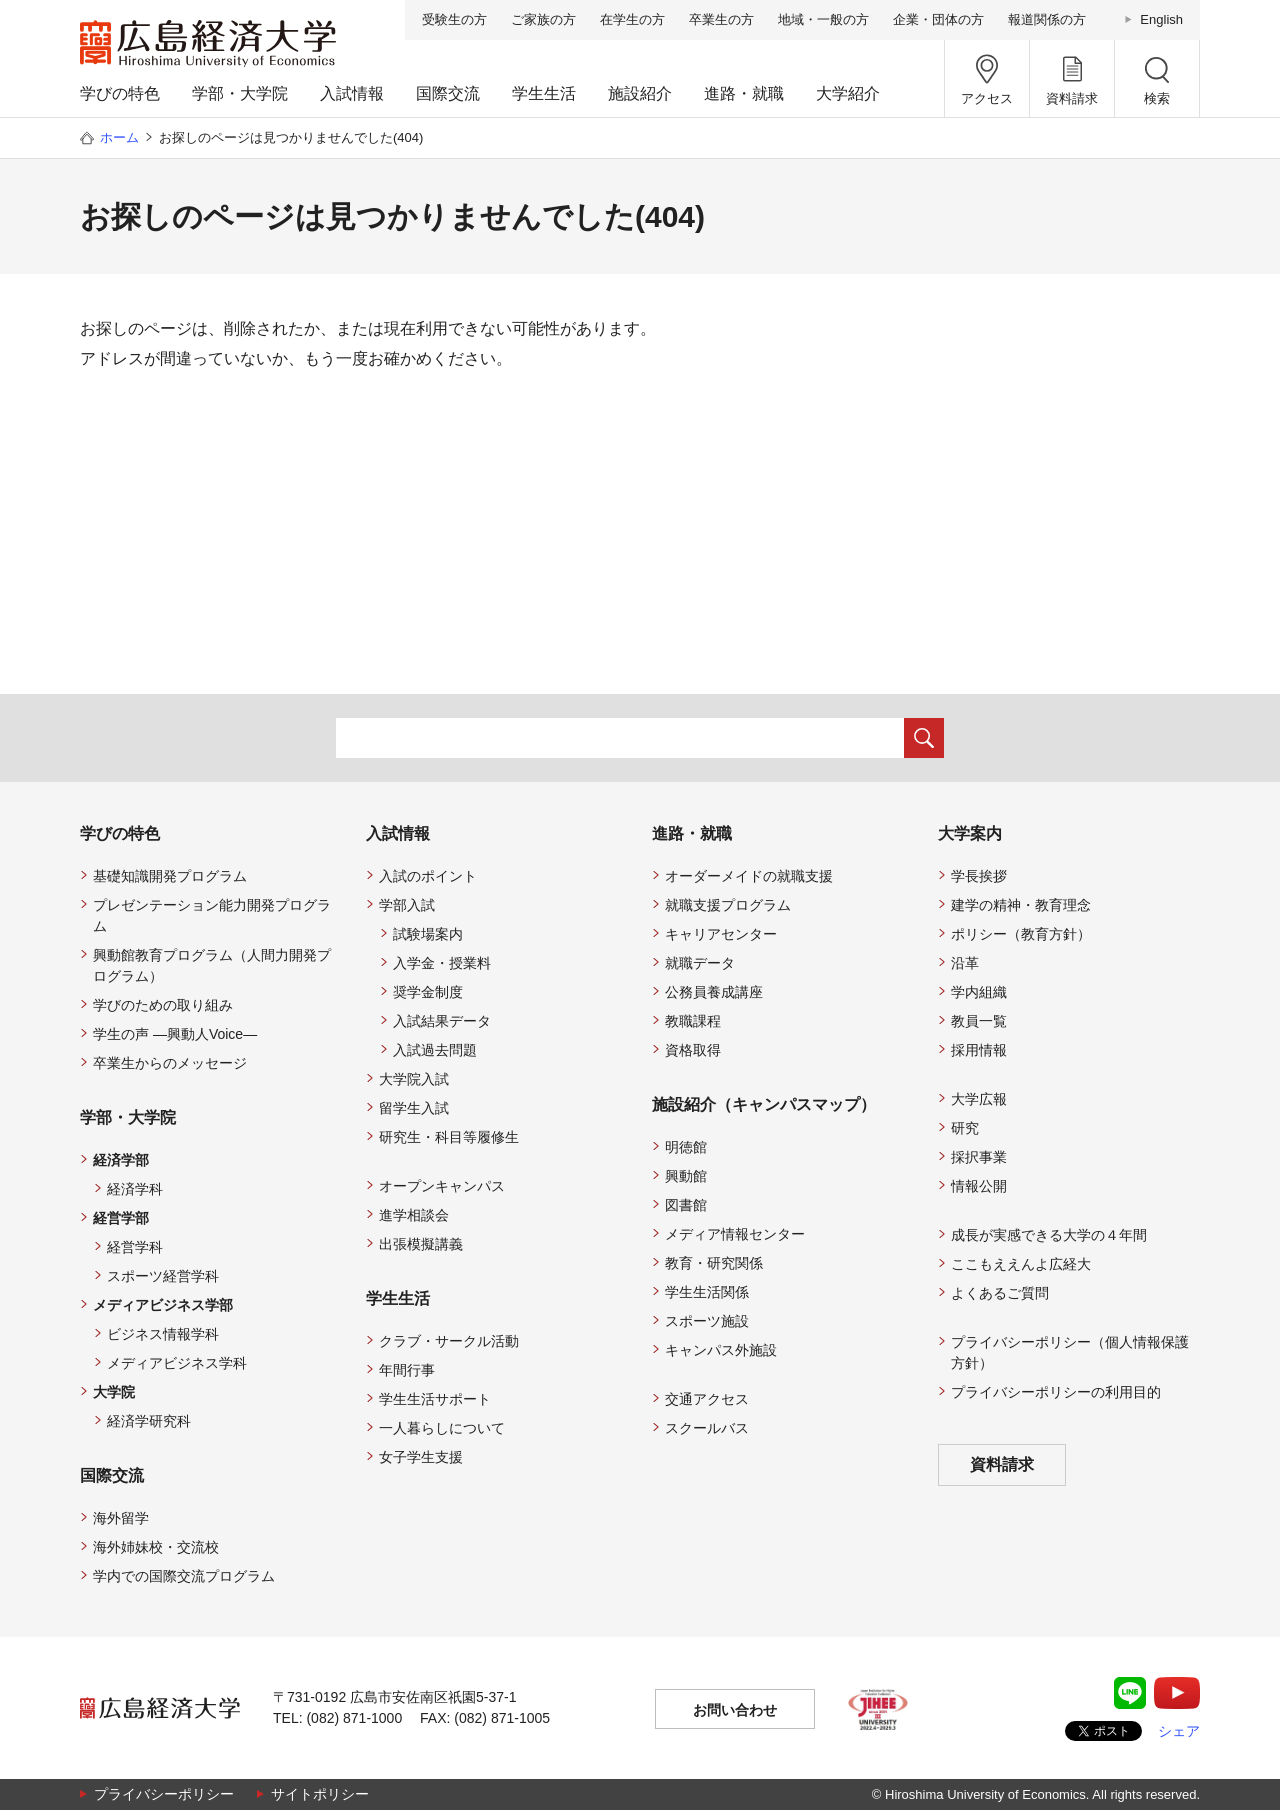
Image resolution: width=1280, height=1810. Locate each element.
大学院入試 (414, 1079)
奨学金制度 (428, 992)
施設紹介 (640, 93)
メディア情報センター (735, 1234)
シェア (1179, 1731)
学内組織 (979, 992)
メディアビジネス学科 (177, 1363)
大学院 (114, 1392)
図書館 (686, 1205)
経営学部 (121, 1218)
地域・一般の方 (823, 19)
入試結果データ (442, 1021)
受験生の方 (454, 19)
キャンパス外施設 (721, 1350)
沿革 (965, 963)
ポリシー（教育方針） (1021, 934)
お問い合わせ (735, 1710)
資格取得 (693, 1050)
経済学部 (121, 1160)
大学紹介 (848, 93)
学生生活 (544, 93)
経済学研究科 (149, 1421)
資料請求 (1002, 1464)
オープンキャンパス (442, 1186)
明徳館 (686, 1147)
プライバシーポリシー (164, 1794)
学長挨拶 (979, 876)
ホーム (119, 137)
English (1161, 19)
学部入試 (407, 905)
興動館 (686, 1176)
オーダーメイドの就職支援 (749, 876)
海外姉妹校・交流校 (156, 1547)
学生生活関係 (707, 1292)
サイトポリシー (320, 1794)
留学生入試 (414, 1108)
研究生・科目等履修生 (449, 1137)
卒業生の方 (721, 19)
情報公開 (979, 1186)
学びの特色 (120, 93)
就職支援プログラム (728, 905)
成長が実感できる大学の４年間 (1049, 1235)
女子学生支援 (421, 1457)
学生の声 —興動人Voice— (175, 1034)
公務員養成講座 (714, 992)
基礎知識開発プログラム (170, 876)
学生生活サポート (435, 1399)
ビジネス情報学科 (163, 1334)
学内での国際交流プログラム (184, 1576)
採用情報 (979, 1050)
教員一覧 (979, 1021)
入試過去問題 (435, 1050)
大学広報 (979, 1099)
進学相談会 (414, 1215)
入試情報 (352, 93)
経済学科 (135, 1189)
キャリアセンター (721, 934)
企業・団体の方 (938, 19)
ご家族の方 (543, 19)
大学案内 (970, 833)
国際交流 (448, 93)
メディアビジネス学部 (163, 1305)
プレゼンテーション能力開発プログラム (212, 915)
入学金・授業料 (442, 963)
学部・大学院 (240, 93)
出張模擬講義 (421, 1244)
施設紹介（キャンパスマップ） (764, 1104)
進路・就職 (744, 93)
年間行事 (407, 1370)
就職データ (700, 963)
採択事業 (979, 1157)
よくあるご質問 (1000, 1293)
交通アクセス (707, 1399)
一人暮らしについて (442, 1428)
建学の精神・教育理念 (1021, 905)
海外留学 (121, 1518)
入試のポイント (428, 876)
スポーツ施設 (707, 1321)
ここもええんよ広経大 (1021, 1264)
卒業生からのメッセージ (170, 1063)
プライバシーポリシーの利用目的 (1056, 1392)
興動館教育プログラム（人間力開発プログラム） (212, 965)
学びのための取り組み (163, 1005)
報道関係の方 (1047, 19)
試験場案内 (428, 934)
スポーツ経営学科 (163, 1276)
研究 (965, 1128)
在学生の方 (632, 19)
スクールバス (707, 1428)
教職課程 (693, 1021)
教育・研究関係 (714, 1263)
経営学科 (135, 1247)
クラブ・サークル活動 (449, 1341)
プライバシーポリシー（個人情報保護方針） (1070, 1352)
